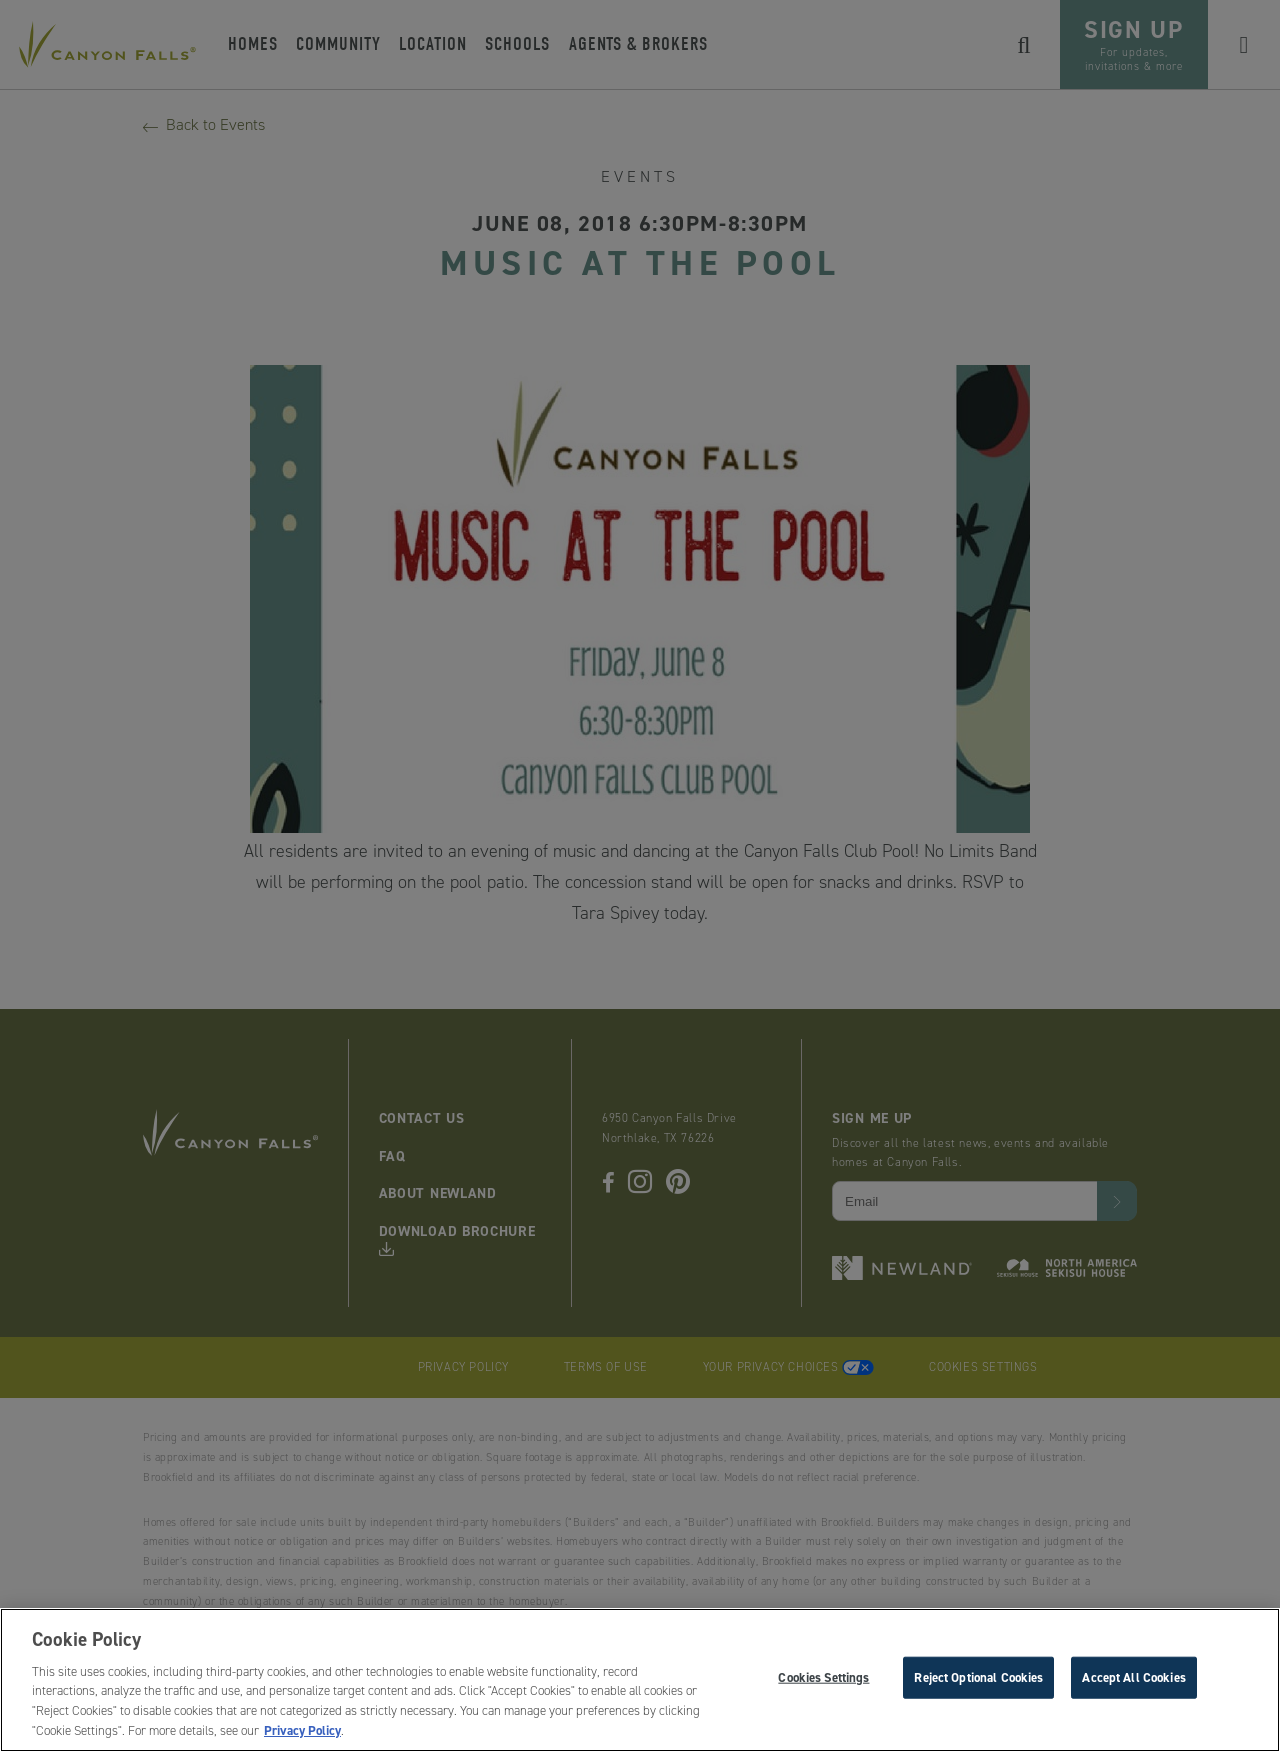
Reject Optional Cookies (978, 1679)
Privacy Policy (302, 1733)
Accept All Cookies (1133, 1679)
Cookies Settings (823, 1679)
